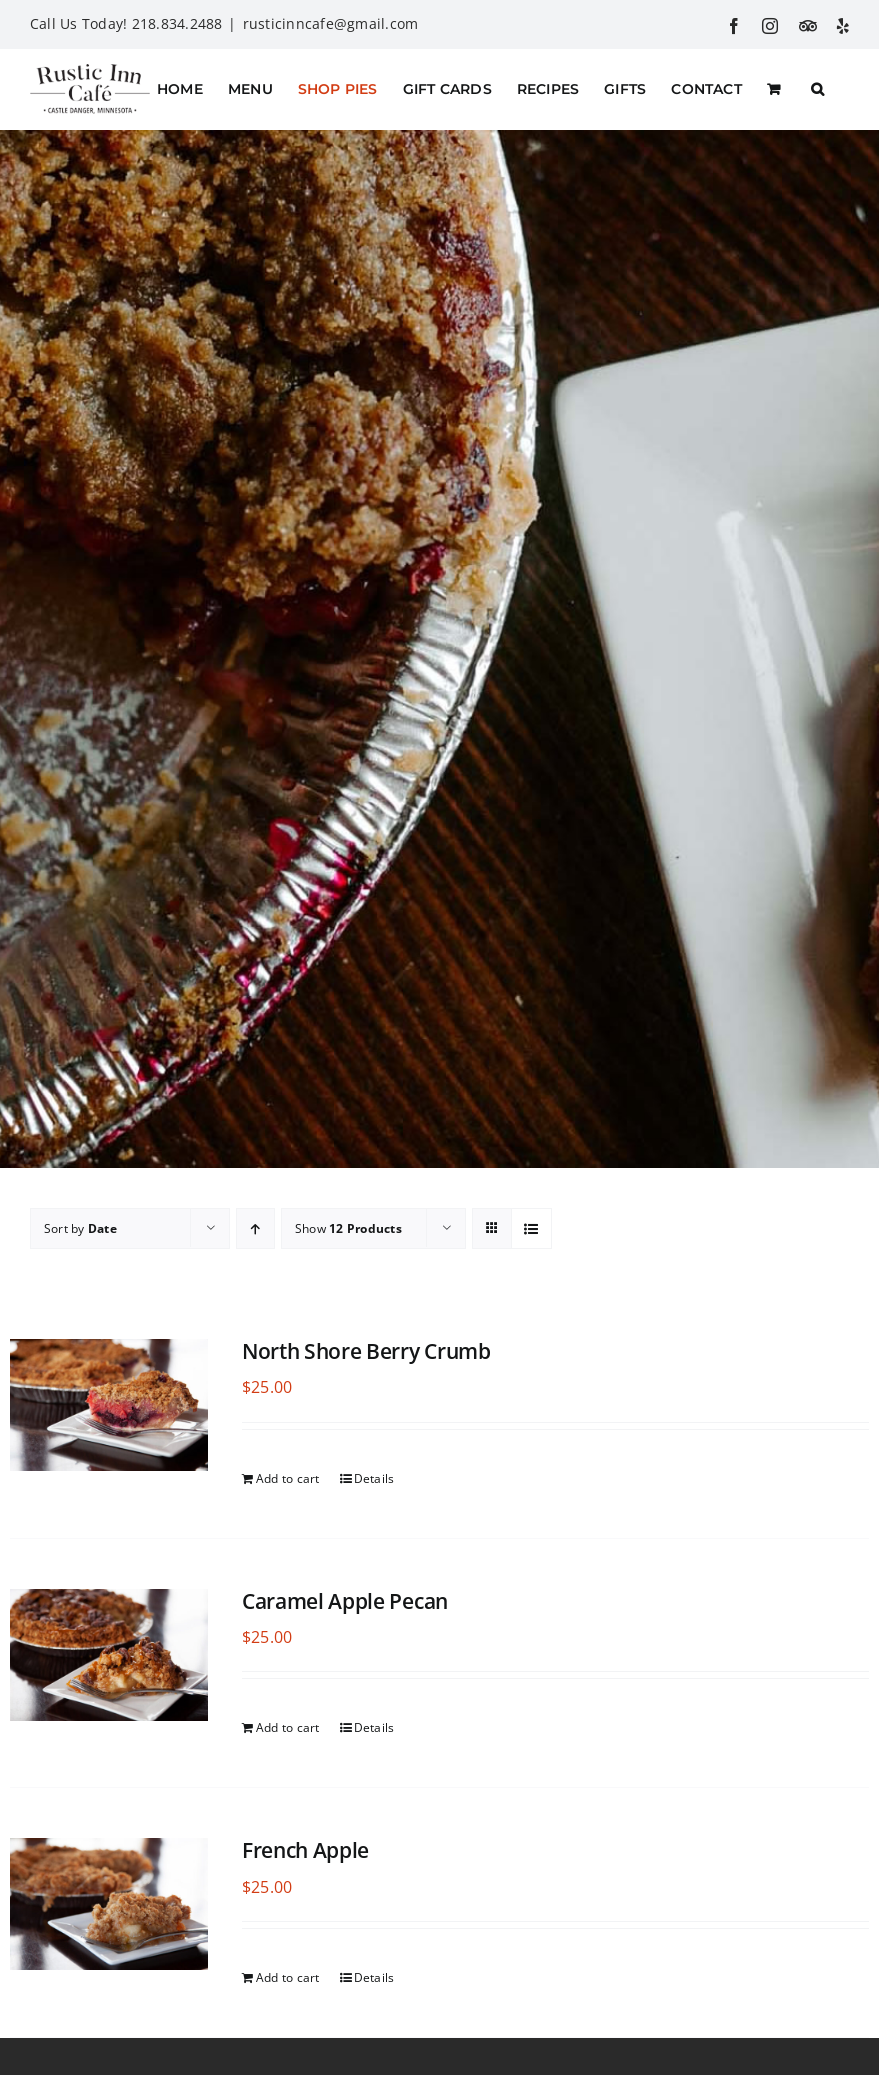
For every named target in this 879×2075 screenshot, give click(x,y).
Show (348, 1228)
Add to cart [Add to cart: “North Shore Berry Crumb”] (288, 1477)
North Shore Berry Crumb (366, 1351)
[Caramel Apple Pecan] (109, 1654)
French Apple (305, 1850)
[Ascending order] (255, 1228)
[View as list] (531, 1228)
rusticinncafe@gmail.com (331, 23)
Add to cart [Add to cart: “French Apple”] (288, 1977)
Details (374, 1477)
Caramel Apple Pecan (345, 1600)
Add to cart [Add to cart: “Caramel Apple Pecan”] (288, 1727)
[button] (817, 89)
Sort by (80, 1228)
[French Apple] (109, 1904)
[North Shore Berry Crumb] (109, 1405)
